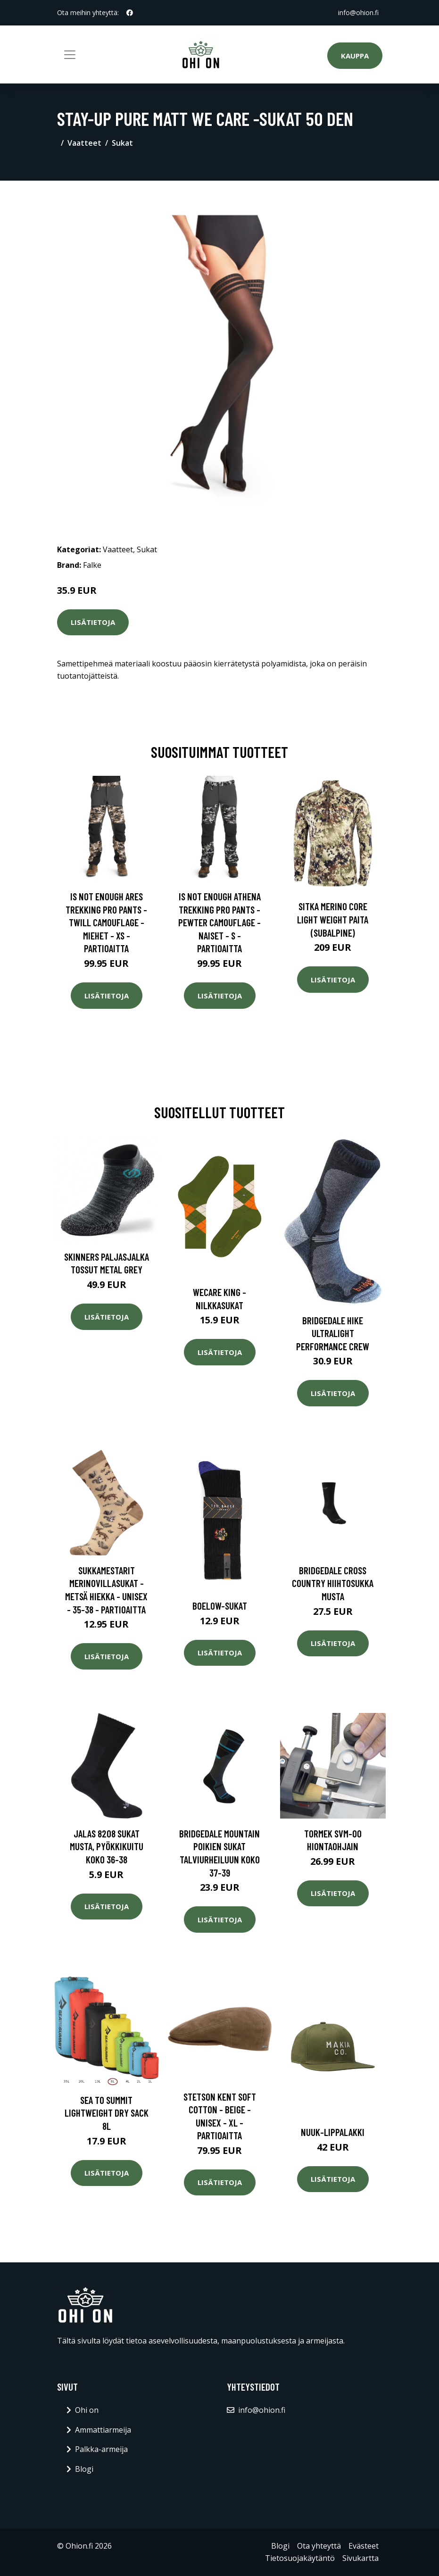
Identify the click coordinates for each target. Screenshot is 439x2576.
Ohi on (87, 2410)
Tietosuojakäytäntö (300, 2558)
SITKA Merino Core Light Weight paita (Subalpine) (332, 919)
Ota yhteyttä (319, 2546)
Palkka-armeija (101, 2449)
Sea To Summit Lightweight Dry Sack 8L (107, 2113)
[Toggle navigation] (70, 55)
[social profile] (130, 13)
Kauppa (355, 55)
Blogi (84, 2469)
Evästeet (363, 2546)
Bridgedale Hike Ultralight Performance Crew (332, 1333)
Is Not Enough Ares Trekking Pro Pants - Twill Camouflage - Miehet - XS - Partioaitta (106, 922)
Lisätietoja (93, 622)
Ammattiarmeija (103, 2430)
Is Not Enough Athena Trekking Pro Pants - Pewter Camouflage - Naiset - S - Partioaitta (219, 922)
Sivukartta (360, 2558)
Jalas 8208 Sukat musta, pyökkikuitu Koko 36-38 (106, 1846)
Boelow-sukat (219, 1606)
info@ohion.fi (358, 12)
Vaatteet (84, 143)
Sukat (122, 143)
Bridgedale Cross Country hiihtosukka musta (332, 1583)
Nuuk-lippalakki (332, 2132)
